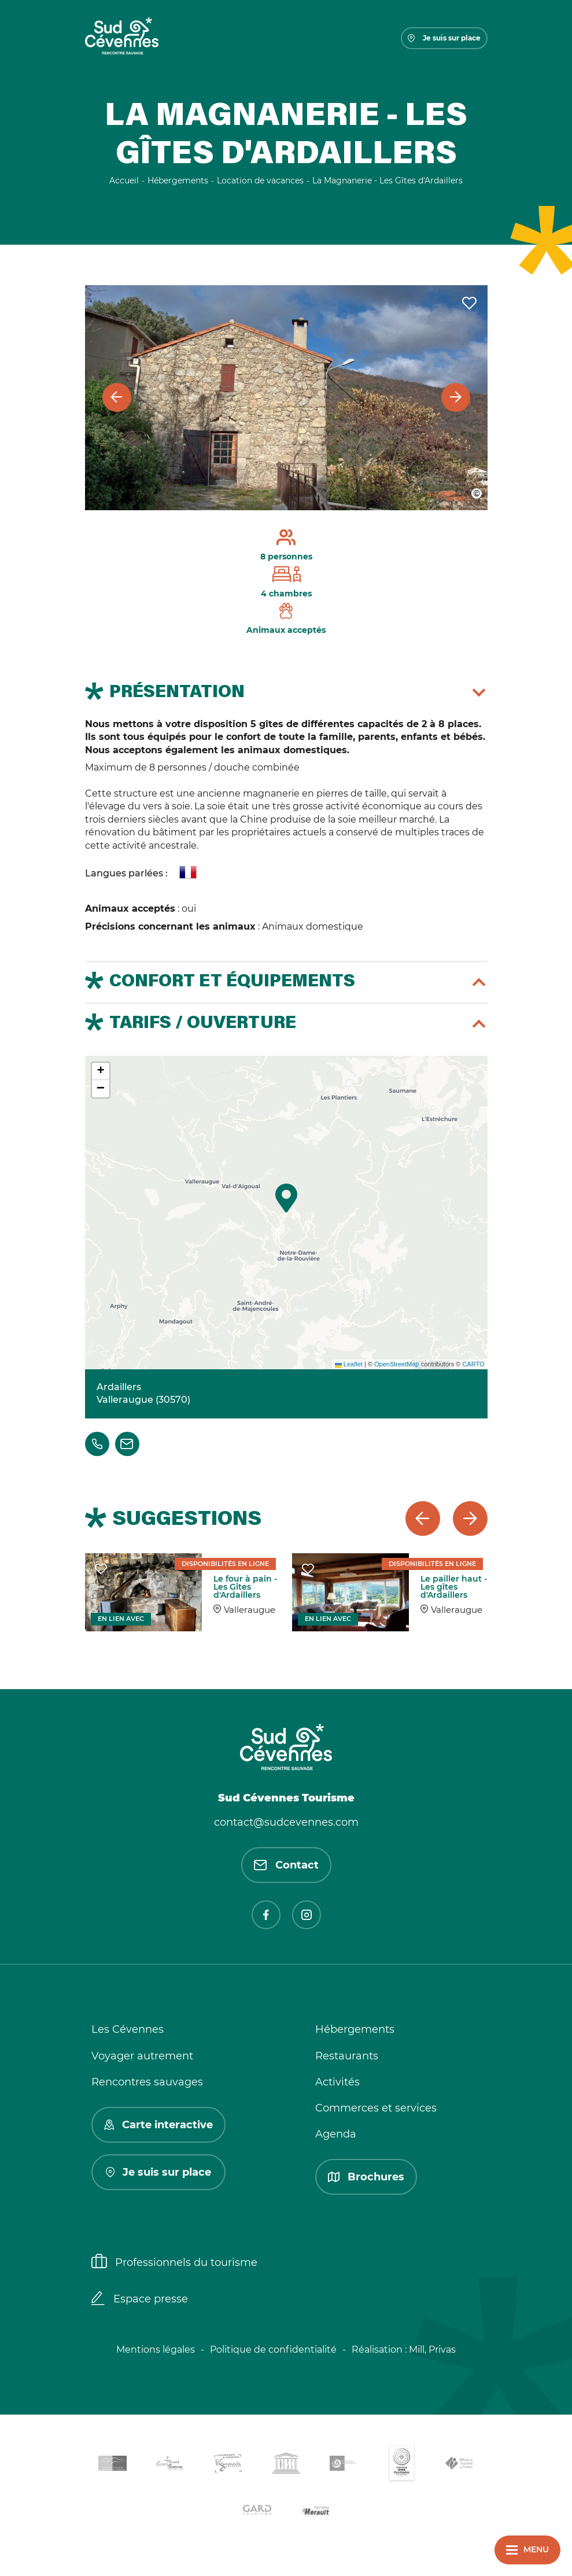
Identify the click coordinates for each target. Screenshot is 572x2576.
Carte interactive (158, 2124)
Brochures (366, 2176)
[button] (286, 1198)
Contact (286, 1865)
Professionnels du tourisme (174, 2262)
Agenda (335, 2134)
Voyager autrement (142, 2056)
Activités (337, 2082)
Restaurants (346, 2056)
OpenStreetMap (396, 1364)
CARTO (473, 1364)
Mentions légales (155, 2349)
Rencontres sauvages (147, 2082)
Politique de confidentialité (273, 2349)
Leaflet (349, 1364)
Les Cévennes (127, 2029)
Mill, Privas (432, 2349)
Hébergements (354, 2029)
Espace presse (139, 2299)
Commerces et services (376, 2108)
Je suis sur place (444, 38)
